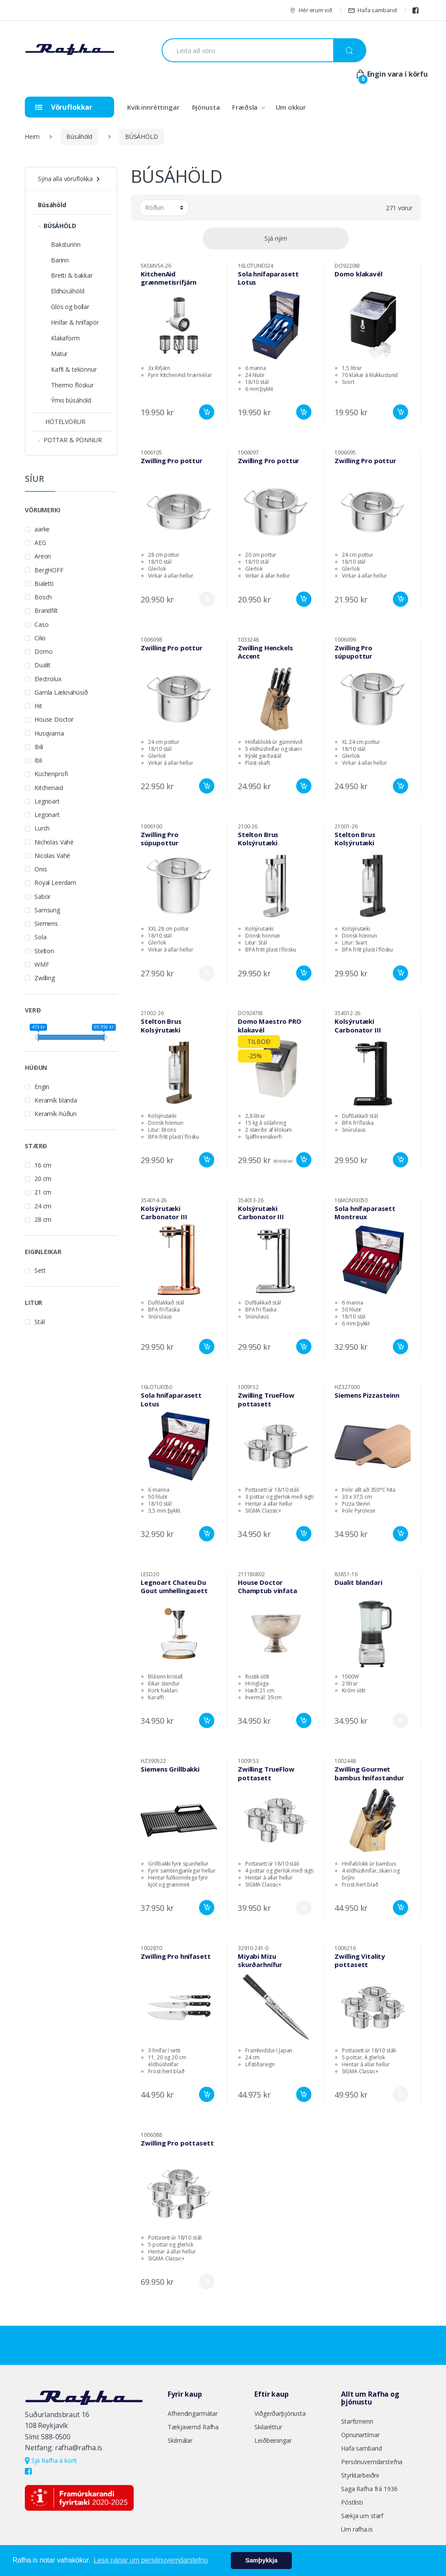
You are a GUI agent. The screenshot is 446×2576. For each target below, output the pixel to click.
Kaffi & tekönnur (74, 369)
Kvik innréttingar (153, 107)
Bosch (43, 597)
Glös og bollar (70, 307)
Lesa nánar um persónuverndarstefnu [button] (151, 2560)
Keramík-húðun (55, 1114)
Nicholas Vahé (54, 842)
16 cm (42, 1165)
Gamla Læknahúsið (61, 692)
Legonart (47, 814)
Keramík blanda (55, 1100)
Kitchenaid (48, 788)
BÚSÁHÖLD (141, 136)
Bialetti (44, 583)
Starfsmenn (357, 2421)
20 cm (42, 1178)
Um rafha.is (356, 2529)
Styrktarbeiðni (360, 2475)
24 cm (42, 1206)
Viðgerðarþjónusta (280, 2413)
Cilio (40, 638)
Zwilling (44, 978)
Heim (32, 136)
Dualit (42, 665)
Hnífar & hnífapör (75, 322)
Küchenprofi (51, 774)
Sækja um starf (362, 2516)
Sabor (42, 896)
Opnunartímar (360, 2435)
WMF (41, 964)
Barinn (60, 260)
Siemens (46, 923)
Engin (41, 1087)
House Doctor (54, 719)
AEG (40, 542)
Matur (59, 354)
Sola (40, 937)
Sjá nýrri (275, 238)
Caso (41, 624)
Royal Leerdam (55, 882)
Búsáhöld (79, 136)
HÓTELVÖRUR (61, 421)
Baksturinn (66, 244)
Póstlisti (352, 2502)
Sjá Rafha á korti (51, 2460)
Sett (39, 1270)
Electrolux (47, 679)
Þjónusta (206, 107)
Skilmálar (180, 2440)
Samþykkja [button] (261, 2560)
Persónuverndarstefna (371, 2462)
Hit (38, 706)
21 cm (42, 1192)
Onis (40, 869)
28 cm (42, 1219)
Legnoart (47, 801)
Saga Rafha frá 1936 (369, 2489)
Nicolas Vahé (52, 855)
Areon (42, 556)
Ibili (38, 747)
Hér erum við (310, 10)
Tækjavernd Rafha (193, 2427)
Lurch (42, 828)
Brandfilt (46, 610)
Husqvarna (49, 733)
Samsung (47, 910)
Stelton (44, 951)
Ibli (38, 760)
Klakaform (65, 338)
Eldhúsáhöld (67, 291)
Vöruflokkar (63, 107)
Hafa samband (372, 10)
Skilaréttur (268, 2427)
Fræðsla (244, 107)
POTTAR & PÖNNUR (70, 440)
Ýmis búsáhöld (71, 400)
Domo (43, 651)
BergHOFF (49, 570)
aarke (42, 529)
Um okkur (291, 107)
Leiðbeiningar (272, 2440)
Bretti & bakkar (72, 275)
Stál (39, 1322)
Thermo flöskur (72, 385)
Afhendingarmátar (193, 2413)
